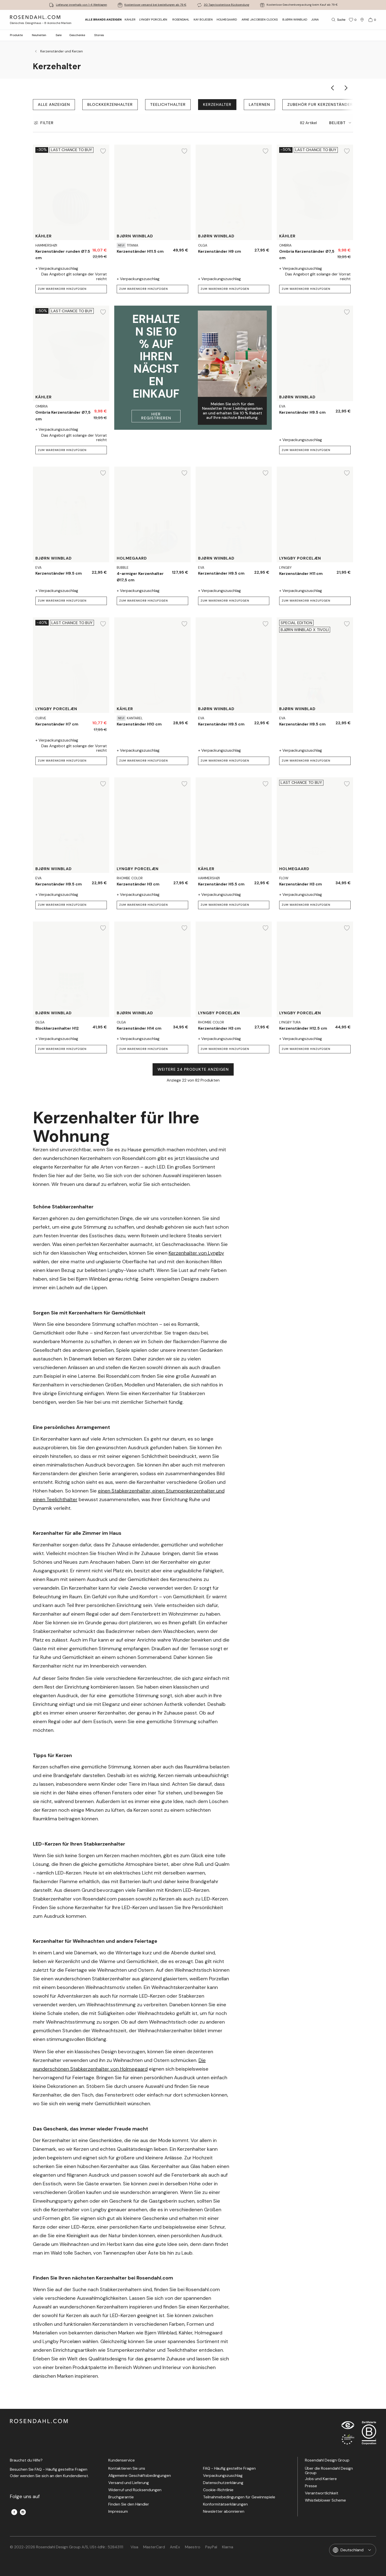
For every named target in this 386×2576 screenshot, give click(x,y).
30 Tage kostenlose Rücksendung (226, 5)
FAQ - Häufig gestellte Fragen (229, 2468)
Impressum (118, 2511)
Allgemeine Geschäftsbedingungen (139, 2475)
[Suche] (338, 20)
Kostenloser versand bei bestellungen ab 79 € (155, 5)
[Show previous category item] (333, 88)
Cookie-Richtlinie (218, 2490)
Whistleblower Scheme (325, 2500)
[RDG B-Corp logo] (369, 2434)
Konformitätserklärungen (225, 2504)
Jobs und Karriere (321, 2479)
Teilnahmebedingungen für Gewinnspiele (239, 2497)
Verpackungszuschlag (223, 2475)
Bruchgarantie (121, 2497)
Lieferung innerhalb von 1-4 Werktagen (81, 5)
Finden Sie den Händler (128, 2504)
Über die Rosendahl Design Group (329, 2470)
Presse (311, 2486)
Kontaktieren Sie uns (126, 2468)
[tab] (341, 122)
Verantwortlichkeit (321, 2493)
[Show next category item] (346, 88)
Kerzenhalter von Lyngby (196, 1253)
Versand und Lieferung (128, 2483)
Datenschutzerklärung (223, 2483)
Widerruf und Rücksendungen (134, 2490)
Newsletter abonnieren (223, 2511)
